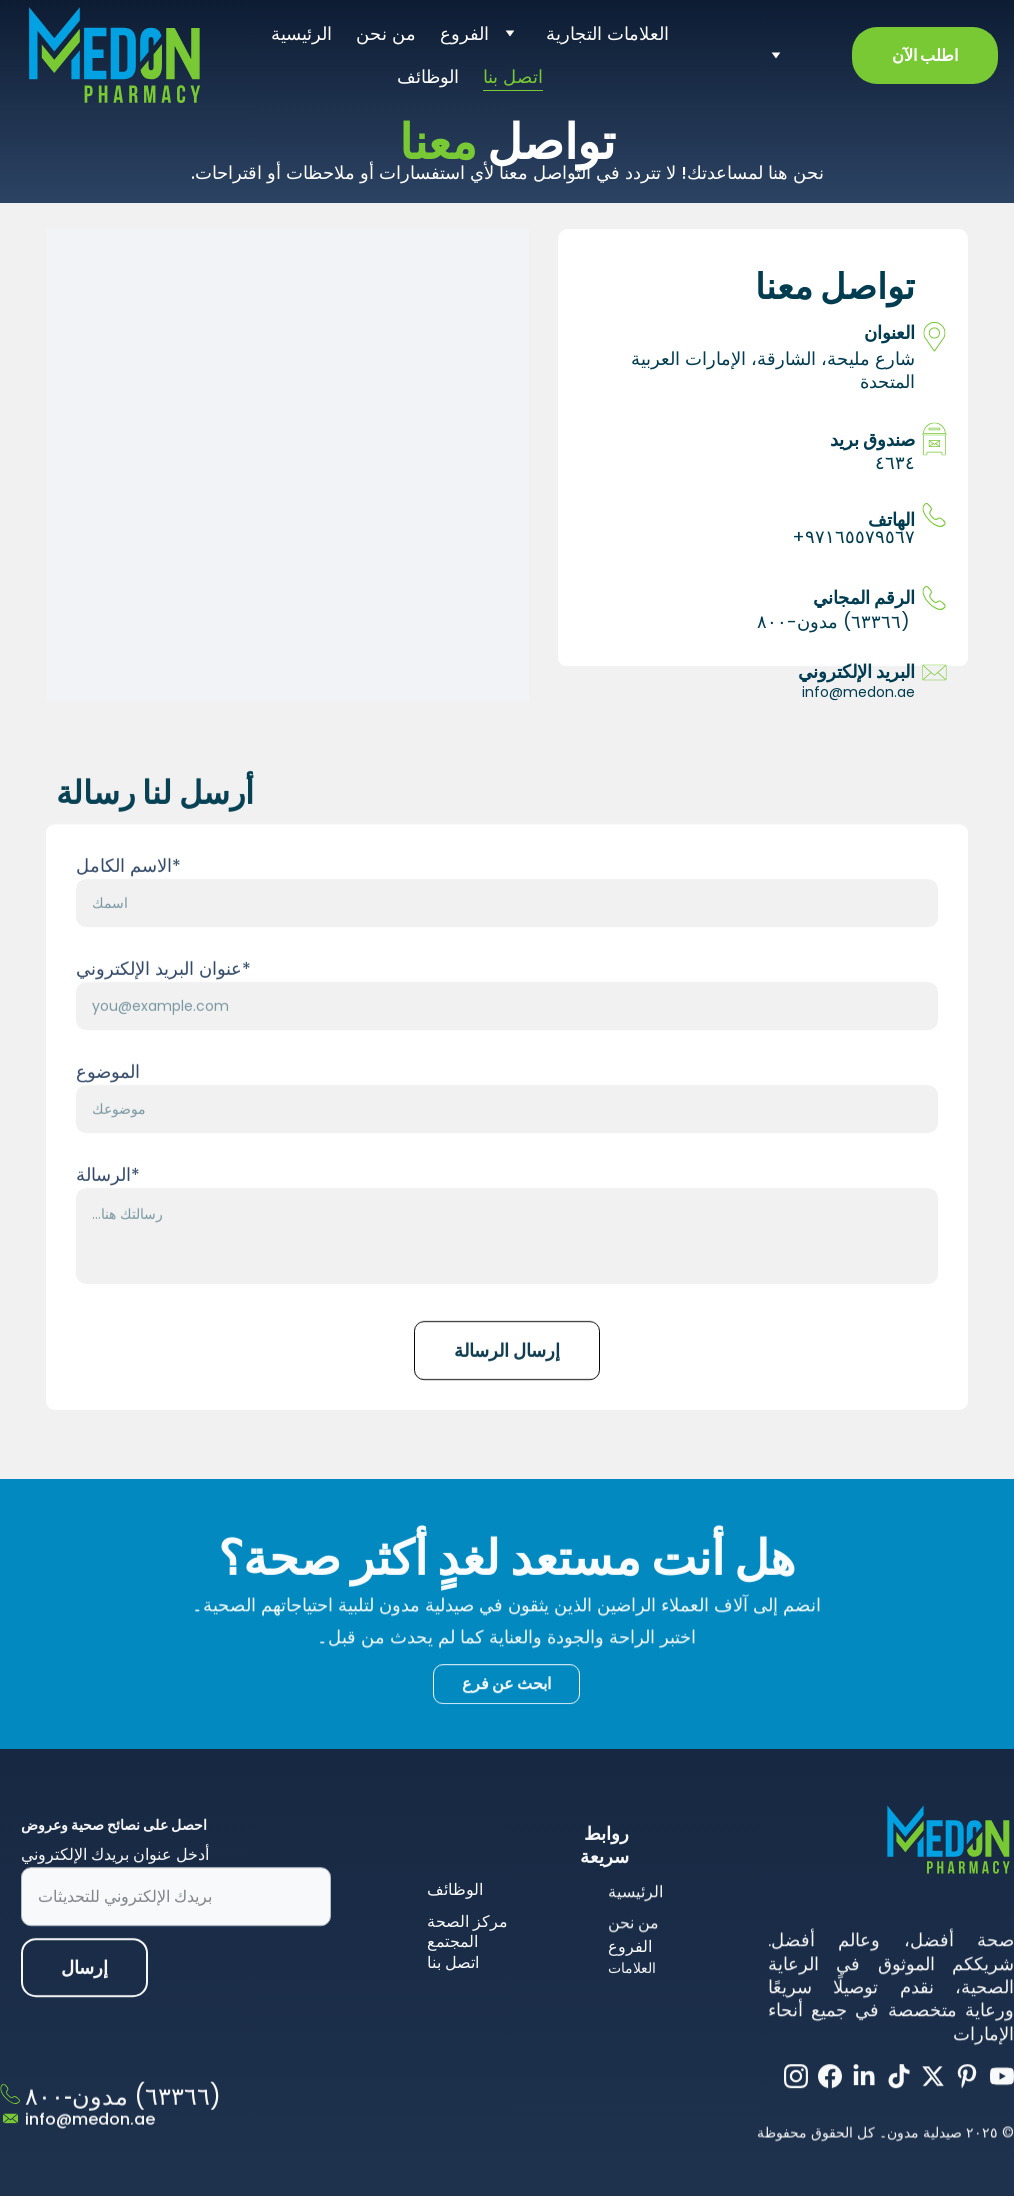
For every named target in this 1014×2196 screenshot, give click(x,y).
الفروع (464, 33)
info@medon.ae (858, 692)
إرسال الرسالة (507, 1408)
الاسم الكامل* (128, 923)
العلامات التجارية (607, 33)
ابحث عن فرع (506, 1688)
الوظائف (428, 76)
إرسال (84, 1989)
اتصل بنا (513, 76)
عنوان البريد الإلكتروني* (163, 1026)
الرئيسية (301, 33)
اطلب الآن (925, 55)
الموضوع (108, 1129)
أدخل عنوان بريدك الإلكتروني (115, 1876)
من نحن (386, 33)
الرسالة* (108, 1232)
